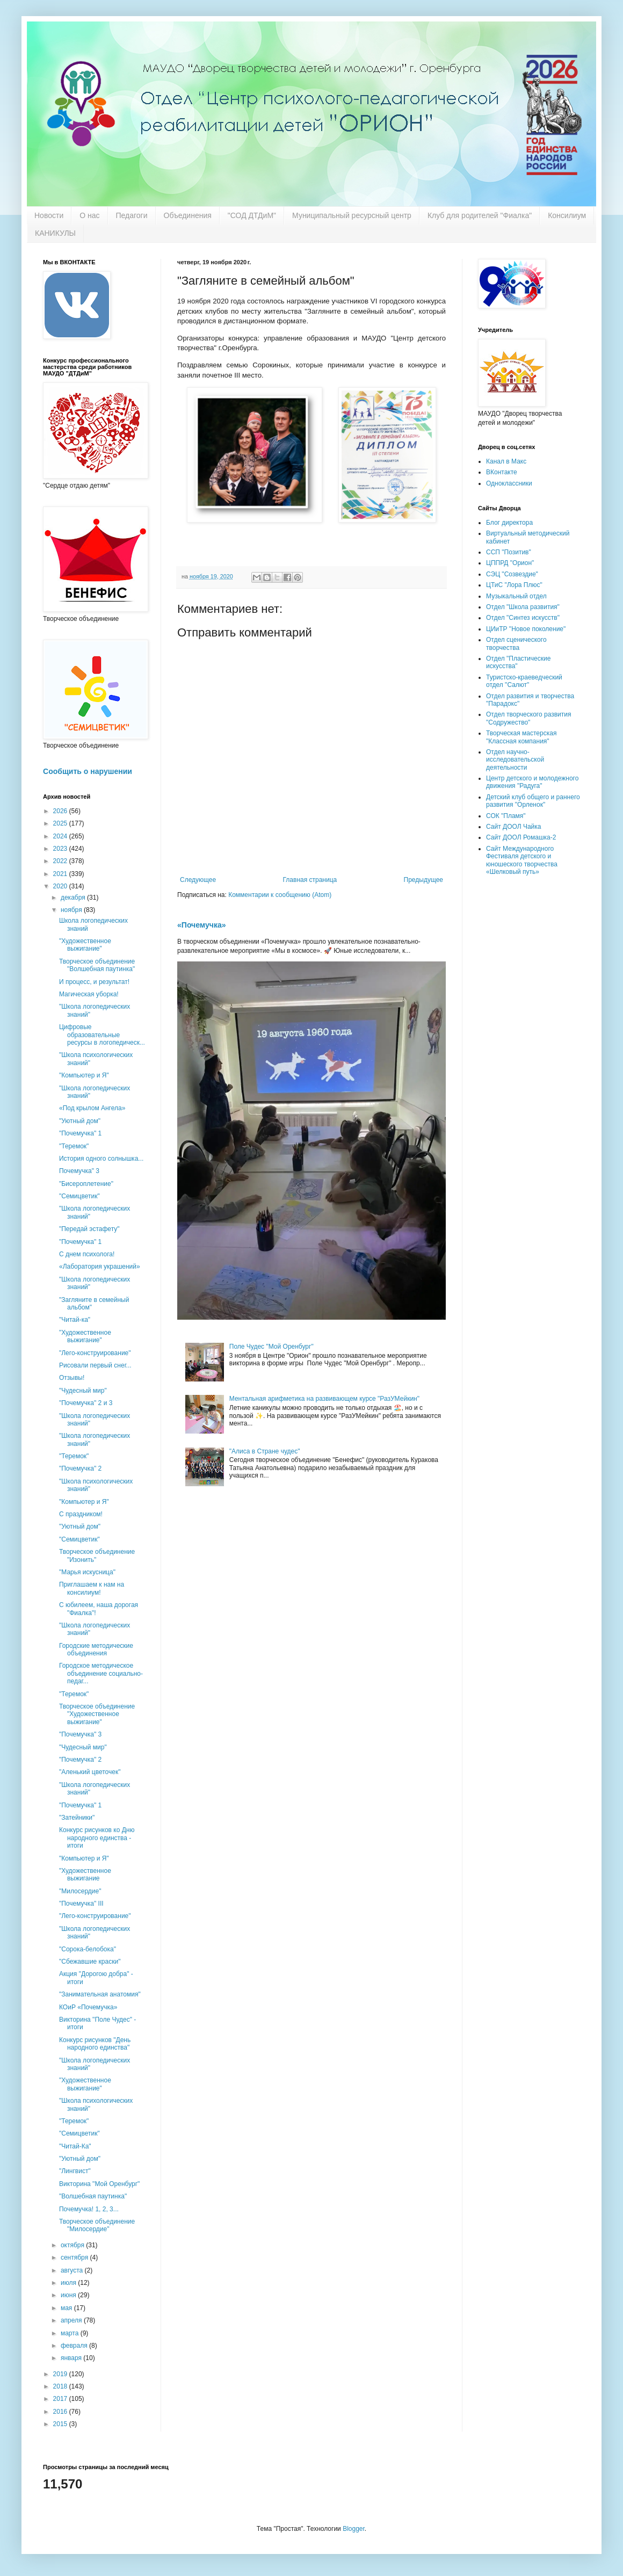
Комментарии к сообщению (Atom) (279, 895)
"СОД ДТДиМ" (252, 215)
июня (69, 2295)
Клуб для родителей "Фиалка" (480, 215)
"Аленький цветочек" (89, 1772)
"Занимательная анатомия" (100, 1994)
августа (73, 2270)
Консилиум (567, 215)
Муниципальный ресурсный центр (351, 215)
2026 (61, 811)
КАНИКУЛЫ (55, 233)
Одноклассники (509, 483)
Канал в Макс (506, 461)
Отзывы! (71, 1377)
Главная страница (310, 880)
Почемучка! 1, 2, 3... (89, 2209)
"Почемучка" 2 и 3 (85, 1403)
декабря (74, 897)
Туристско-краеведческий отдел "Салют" (524, 681)
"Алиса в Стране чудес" (264, 1451)
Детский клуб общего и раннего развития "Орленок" (533, 800)
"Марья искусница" (87, 1572)
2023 (61, 848)
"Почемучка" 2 (80, 1468)
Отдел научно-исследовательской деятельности (515, 759)
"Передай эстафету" (89, 1229)
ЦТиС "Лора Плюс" (514, 585)
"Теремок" (74, 1146)
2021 (61, 874)
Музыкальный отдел (516, 596)
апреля (72, 2320)
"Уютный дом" (79, 1121)
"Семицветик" (79, 1196)
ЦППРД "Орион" (510, 563)
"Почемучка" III (81, 1903)
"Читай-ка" (74, 1319)
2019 (61, 2374)
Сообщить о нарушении (87, 771)
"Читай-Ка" (75, 2146)
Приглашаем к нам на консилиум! (91, 1588)
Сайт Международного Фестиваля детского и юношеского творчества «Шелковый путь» (521, 860)
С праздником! (81, 1514)
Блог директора (509, 522)
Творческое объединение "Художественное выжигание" (97, 1714)
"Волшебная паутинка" (93, 2196)
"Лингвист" (75, 2171)
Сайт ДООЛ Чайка (513, 826)
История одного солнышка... (101, 1158)
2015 (61, 2424)
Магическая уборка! (89, 994)
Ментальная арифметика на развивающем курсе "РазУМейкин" (324, 1398)
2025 (61, 823)
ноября (72, 910)
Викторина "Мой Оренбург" (99, 2184)
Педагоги (132, 215)
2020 (61, 886)
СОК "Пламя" (506, 816)
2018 (61, 2386)
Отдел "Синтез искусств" (523, 617)
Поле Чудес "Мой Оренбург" (271, 1346)
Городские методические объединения (96, 1649)
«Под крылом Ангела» (92, 1108)
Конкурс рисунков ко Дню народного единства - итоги (96, 1837)
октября (73, 2245)
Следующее (198, 880)
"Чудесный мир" (83, 1390)
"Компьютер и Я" (84, 1075)
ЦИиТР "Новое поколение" (526, 629)
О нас (89, 215)
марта (71, 2333)
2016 (61, 2411)
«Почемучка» (201, 925)
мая (67, 2308)
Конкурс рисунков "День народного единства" (95, 2043)
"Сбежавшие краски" (89, 1961)
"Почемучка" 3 (80, 1734)
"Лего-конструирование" (95, 1353)
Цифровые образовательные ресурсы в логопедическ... (102, 1034)
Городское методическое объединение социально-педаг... (101, 1673)
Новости (48, 215)
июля (69, 2282)
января (72, 2358)
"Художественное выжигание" (85, 944)
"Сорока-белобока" (87, 1949)
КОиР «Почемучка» (88, 2007)
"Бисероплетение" (86, 1184)
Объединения (188, 215)
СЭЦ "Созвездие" (512, 574)
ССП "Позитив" (508, 552)
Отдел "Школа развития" (523, 607)
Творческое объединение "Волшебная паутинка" (97, 965)
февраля (75, 2345)
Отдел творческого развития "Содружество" (528, 718)
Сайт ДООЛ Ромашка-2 (521, 837)
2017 (61, 2399)
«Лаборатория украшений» (99, 1266)
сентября (75, 2257)
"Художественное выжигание (85, 1874)
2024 (61, 836)
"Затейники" (77, 1817)
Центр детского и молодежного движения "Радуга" (532, 782)
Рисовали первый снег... (95, 1365)
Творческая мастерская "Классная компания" (521, 736)
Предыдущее (423, 880)
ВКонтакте (501, 472)
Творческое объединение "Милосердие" (97, 2225)
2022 (61, 861)
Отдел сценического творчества (516, 643)
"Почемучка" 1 (80, 1133)
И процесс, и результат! (94, 982)
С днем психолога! (86, 1254)
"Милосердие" (80, 1891)
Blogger (354, 2528)
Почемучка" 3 (79, 1171)
